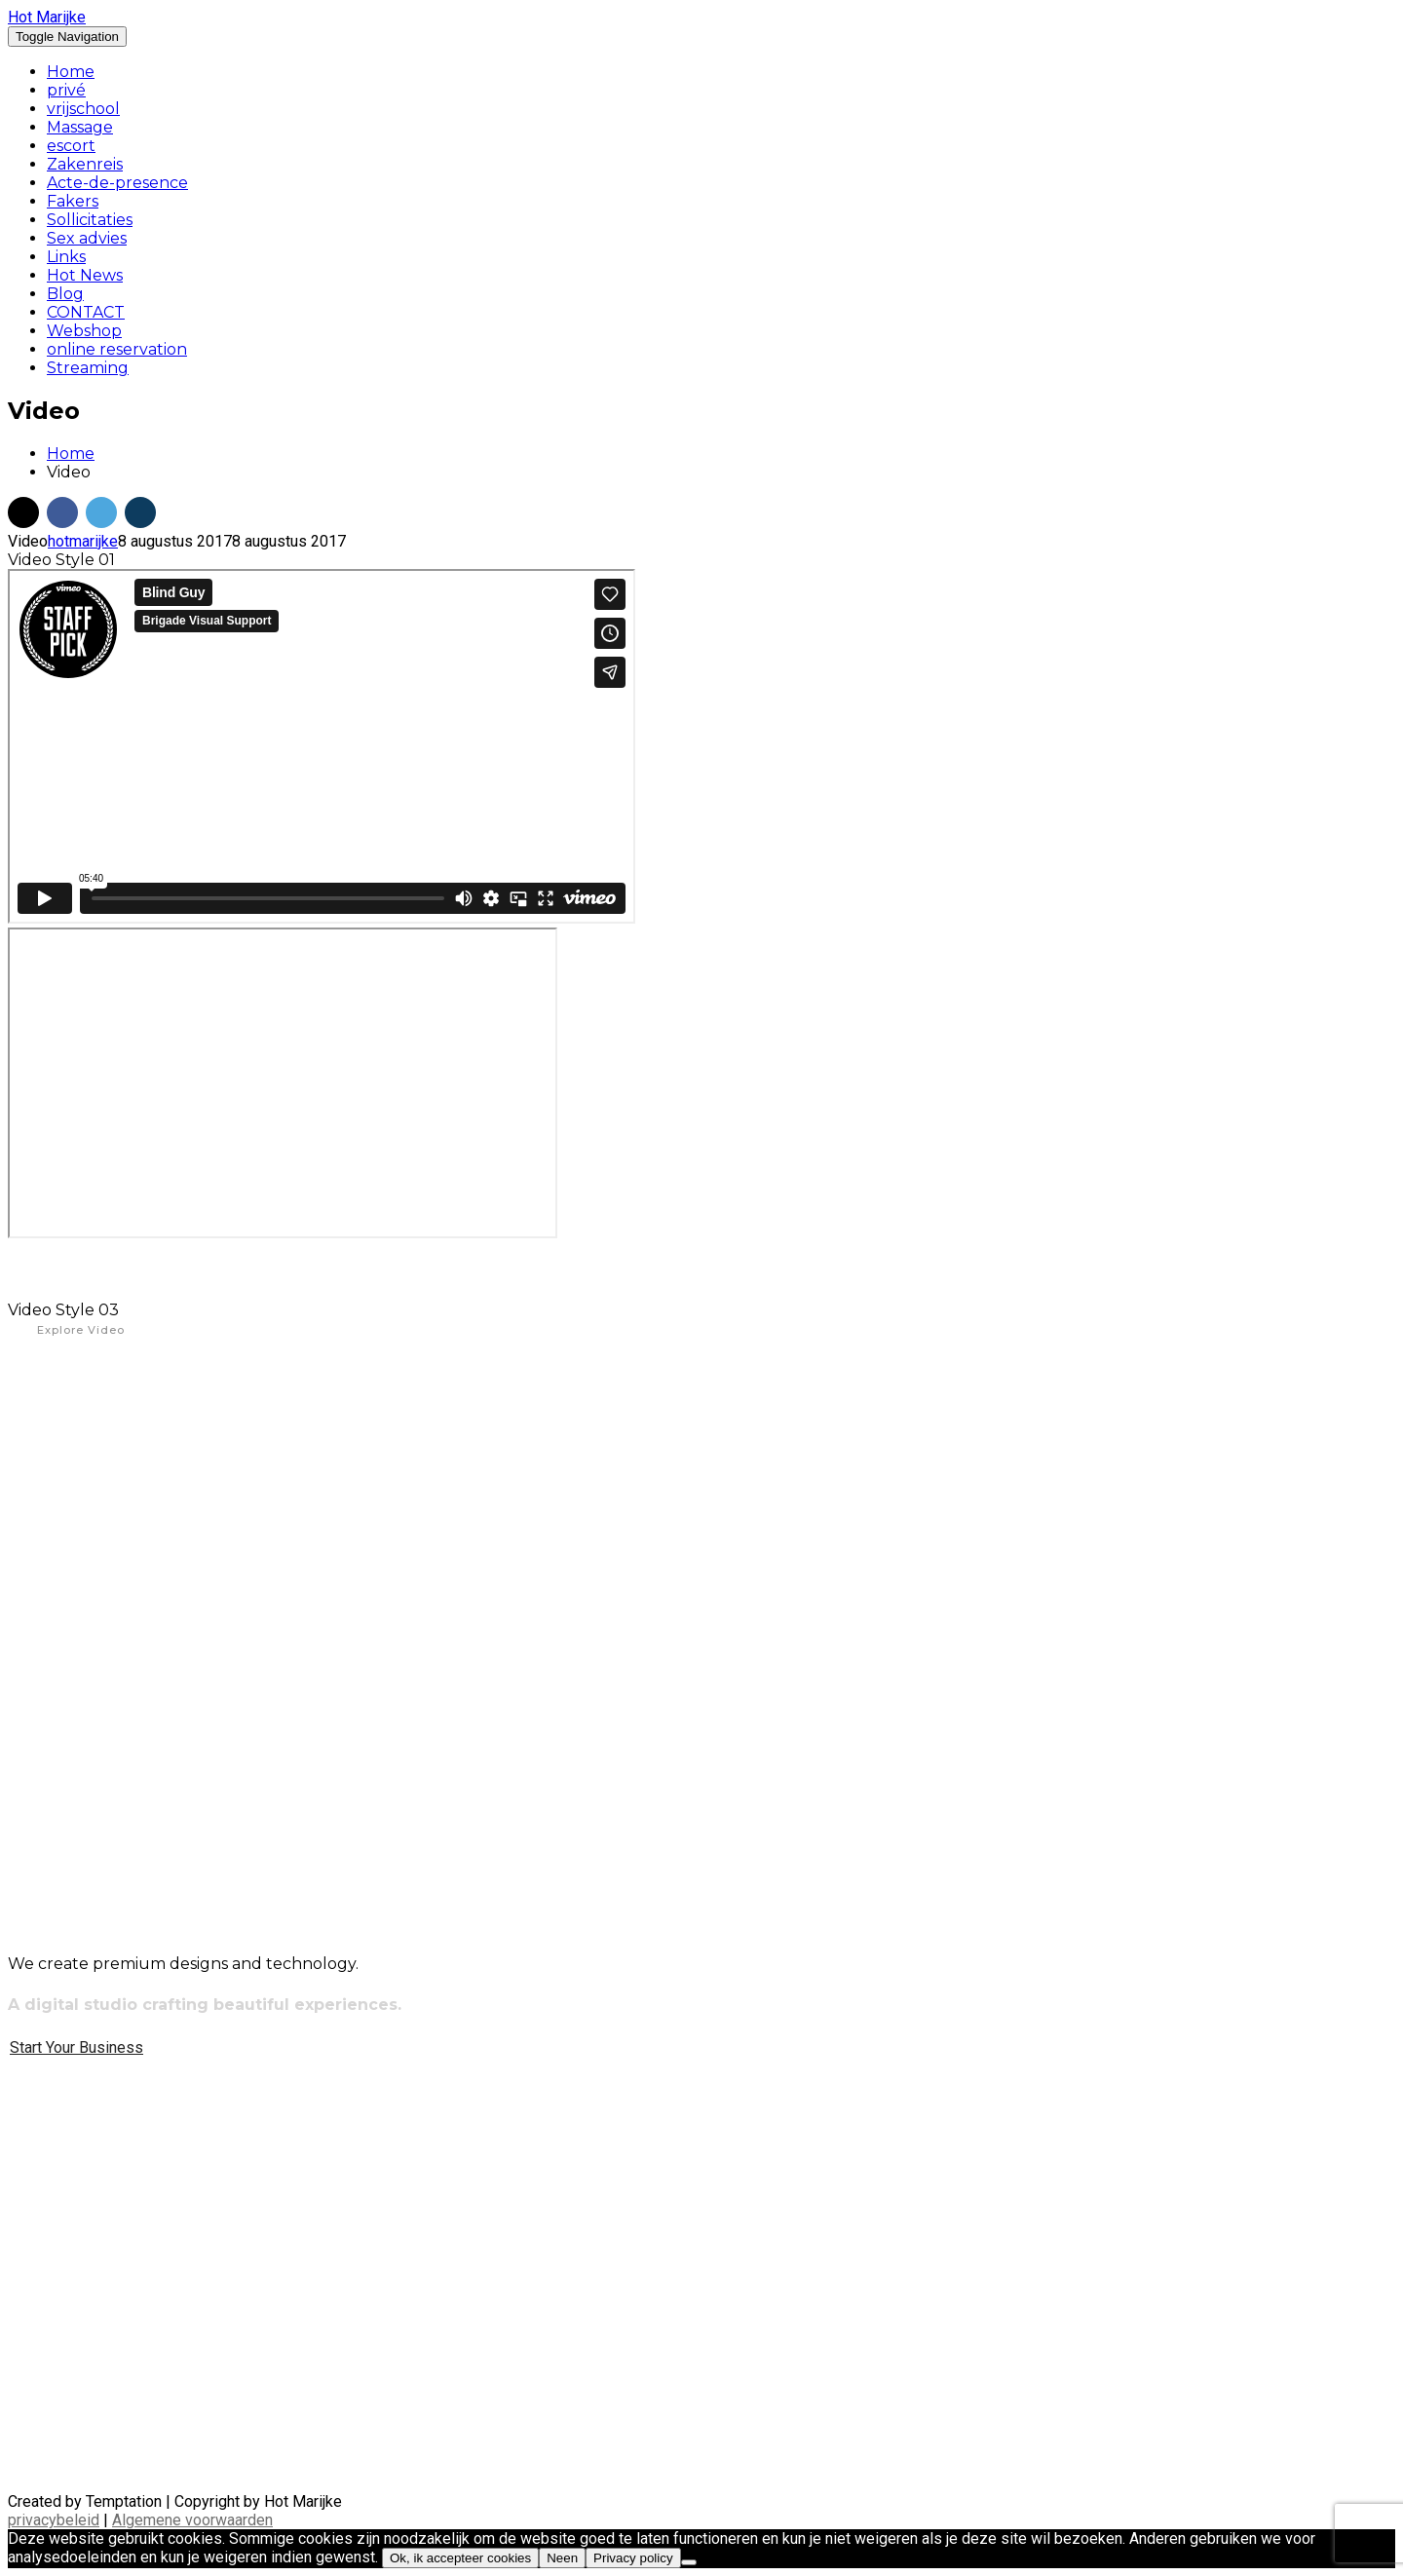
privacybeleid (53, 2520)
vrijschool (83, 108)
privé (66, 90)
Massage (80, 127)
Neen (562, 2558)
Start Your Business (76, 2047)
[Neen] (689, 2562)
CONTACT (86, 312)
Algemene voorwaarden (192, 2520)
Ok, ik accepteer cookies (460, 2558)
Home (71, 71)
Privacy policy (632, 2558)
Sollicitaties (90, 219)
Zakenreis (85, 164)
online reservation (117, 349)
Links (66, 256)
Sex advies (87, 238)
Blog (65, 293)
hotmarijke (83, 541)
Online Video (80, 1408)
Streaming (88, 368)
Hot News (85, 275)
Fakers (72, 201)
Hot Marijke (47, 17)
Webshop (84, 331)
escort (71, 145)
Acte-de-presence (117, 182)
